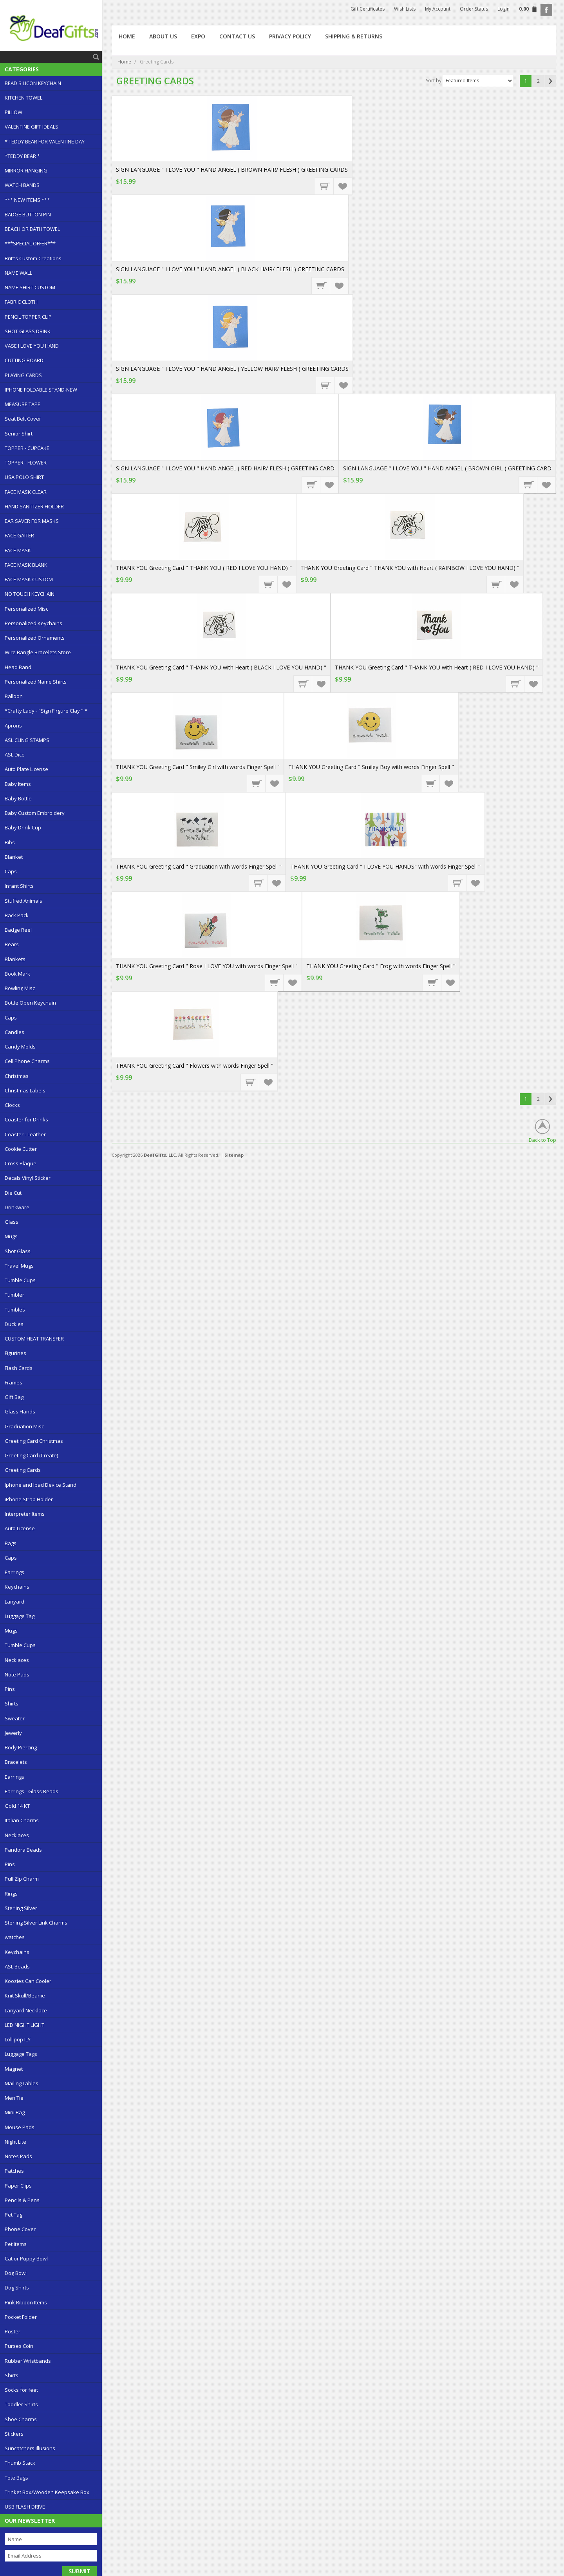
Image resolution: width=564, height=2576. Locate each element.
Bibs (10, 842)
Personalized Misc (26, 608)
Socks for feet (21, 2389)
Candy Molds (20, 1046)
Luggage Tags (21, 2053)
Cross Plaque (20, 1163)
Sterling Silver (21, 1908)
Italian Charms (22, 1820)
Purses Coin (19, 2345)
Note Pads (17, 1674)
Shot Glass (18, 1251)
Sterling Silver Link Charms (36, 1922)
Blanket (14, 856)
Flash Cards (19, 1367)
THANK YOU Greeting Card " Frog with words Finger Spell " (381, 966)
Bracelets (16, 1761)
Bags (10, 1543)
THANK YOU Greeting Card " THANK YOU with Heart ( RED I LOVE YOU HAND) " (437, 667)
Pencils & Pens (22, 2200)
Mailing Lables (21, 2083)
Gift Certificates (368, 9)
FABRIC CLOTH (21, 301)
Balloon (14, 696)
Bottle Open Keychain (30, 1002)
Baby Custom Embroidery (35, 812)
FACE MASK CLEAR (26, 491)
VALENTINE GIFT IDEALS (31, 126)
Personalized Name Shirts (36, 681)
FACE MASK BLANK (26, 564)
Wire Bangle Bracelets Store (38, 652)
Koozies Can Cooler (28, 1981)
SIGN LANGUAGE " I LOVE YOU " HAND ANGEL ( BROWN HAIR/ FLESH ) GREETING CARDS (232, 169)
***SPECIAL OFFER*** (30, 243)
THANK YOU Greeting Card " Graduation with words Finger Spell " (199, 866)
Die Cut (13, 1192)
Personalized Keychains (33, 623)
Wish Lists (405, 9)
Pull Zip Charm (22, 1878)
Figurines (15, 1353)
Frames (13, 1382)
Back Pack (17, 915)
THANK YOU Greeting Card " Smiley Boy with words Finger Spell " (371, 767)
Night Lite (15, 2141)
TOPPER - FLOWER (26, 462)
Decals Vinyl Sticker (28, 1177)
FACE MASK (18, 550)
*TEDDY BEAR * (22, 156)
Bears (12, 944)
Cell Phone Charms (27, 1061)
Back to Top (542, 1139)
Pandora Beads (23, 1849)
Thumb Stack (20, 2462)
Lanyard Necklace (26, 2010)
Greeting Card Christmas (34, 1440)
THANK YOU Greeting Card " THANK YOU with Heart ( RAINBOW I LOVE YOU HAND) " (409, 567)
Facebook (546, 10)
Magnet (14, 2068)
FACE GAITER (19, 535)
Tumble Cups (20, 1280)
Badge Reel (18, 929)
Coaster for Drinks (26, 1119)
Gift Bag (14, 1396)
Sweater (15, 1718)
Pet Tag (13, 2214)
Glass (11, 1221)
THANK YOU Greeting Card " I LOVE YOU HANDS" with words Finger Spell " (385, 866)
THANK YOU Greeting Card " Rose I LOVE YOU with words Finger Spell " (207, 966)
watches (15, 1937)
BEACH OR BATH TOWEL (32, 228)
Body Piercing (21, 1747)
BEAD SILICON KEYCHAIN (33, 83)
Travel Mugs (19, 1265)
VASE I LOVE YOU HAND (32, 345)
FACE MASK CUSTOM (29, 579)
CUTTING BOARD (24, 360)
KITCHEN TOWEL (23, 97)
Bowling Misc (20, 988)
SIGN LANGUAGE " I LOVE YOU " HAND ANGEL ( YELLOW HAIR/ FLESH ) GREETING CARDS (232, 368)
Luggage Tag (19, 1616)
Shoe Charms (21, 2419)
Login (503, 9)
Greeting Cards (23, 1469)
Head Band (18, 667)
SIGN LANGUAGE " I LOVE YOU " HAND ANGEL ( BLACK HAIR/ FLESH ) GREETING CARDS (230, 269)
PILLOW (13, 112)
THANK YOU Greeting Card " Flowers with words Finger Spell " (194, 1065)
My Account (437, 9)
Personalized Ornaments (35, 637)
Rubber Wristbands (28, 2360)
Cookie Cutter (21, 1148)
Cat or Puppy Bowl (26, 2258)
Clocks (12, 1104)
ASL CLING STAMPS (27, 740)
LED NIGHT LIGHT (24, 2024)
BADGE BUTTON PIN (28, 214)
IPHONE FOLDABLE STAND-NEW (41, 389)
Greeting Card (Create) (31, 1455)
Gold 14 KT (17, 1805)
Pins (10, 1689)
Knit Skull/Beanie (25, 1995)
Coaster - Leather (25, 1134)
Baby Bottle (18, 798)
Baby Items (18, 783)
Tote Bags (16, 2477)
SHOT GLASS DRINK (28, 331)
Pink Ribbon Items (26, 2302)
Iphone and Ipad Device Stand (40, 1484)
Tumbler (14, 1294)
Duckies (14, 1324)
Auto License (20, 1528)
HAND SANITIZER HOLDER (34, 506)
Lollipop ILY (18, 2039)
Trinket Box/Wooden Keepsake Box (47, 2492)
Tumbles (15, 1309)
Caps (11, 871)
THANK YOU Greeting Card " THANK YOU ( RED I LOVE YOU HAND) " (204, 567)
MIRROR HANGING (26, 170)
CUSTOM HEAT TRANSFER (34, 1338)
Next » (550, 81)
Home (124, 61)
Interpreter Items (25, 1513)
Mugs (11, 1236)
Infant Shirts (19, 885)
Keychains (17, 1586)
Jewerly (13, 1732)
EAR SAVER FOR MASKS (32, 520)
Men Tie (14, 2097)
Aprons (13, 725)
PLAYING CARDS (23, 375)
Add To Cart (324, 186)
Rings (11, 1893)
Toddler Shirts (21, 2404)
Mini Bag (15, 2112)
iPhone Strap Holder (29, 1499)
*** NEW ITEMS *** (27, 199)
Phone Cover (20, 2229)
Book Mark (17, 973)
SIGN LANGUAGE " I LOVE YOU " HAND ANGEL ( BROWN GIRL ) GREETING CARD (447, 468)
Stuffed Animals (23, 900)
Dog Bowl (16, 2273)
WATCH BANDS (22, 185)
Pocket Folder (21, 2316)
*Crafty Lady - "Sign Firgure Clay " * (46, 710)
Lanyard (14, 1601)
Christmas (17, 1075)
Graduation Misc (24, 1426)
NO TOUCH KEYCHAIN (29, 593)
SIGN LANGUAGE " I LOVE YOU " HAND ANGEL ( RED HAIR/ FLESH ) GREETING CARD (225, 468)
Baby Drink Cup (23, 827)
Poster (12, 2331)
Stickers (14, 2433)
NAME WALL (18, 272)
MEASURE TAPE (22, 404)
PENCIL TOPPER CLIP (28, 316)
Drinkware (17, 1207)
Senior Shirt (19, 433)
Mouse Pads (19, 2127)
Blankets (15, 959)
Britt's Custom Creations (33, 258)
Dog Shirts (17, 2287)
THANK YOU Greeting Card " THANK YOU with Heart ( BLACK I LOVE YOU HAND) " (221, 667)
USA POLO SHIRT (24, 477)
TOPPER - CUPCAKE (27, 448)
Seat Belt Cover (23, 418)
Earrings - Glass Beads (31, 1791)
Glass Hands (20, 1411)
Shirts (11, 1703)
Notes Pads (18, 2156)
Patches (14, 2170)
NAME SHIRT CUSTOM (30, 287)
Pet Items (16, 2244)
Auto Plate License (26, 769)
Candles (14, 1032)
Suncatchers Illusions (30, 2448)
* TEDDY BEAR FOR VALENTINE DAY (45, 141)
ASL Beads (17, 1966)
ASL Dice (15, 754)
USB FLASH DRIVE (25, 2506)
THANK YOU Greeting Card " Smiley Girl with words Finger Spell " (198, 767)
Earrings (14, 1572)
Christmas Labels (25, 1090)
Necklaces (17, 1660)
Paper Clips (18, 2185)
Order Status (474, 9)
